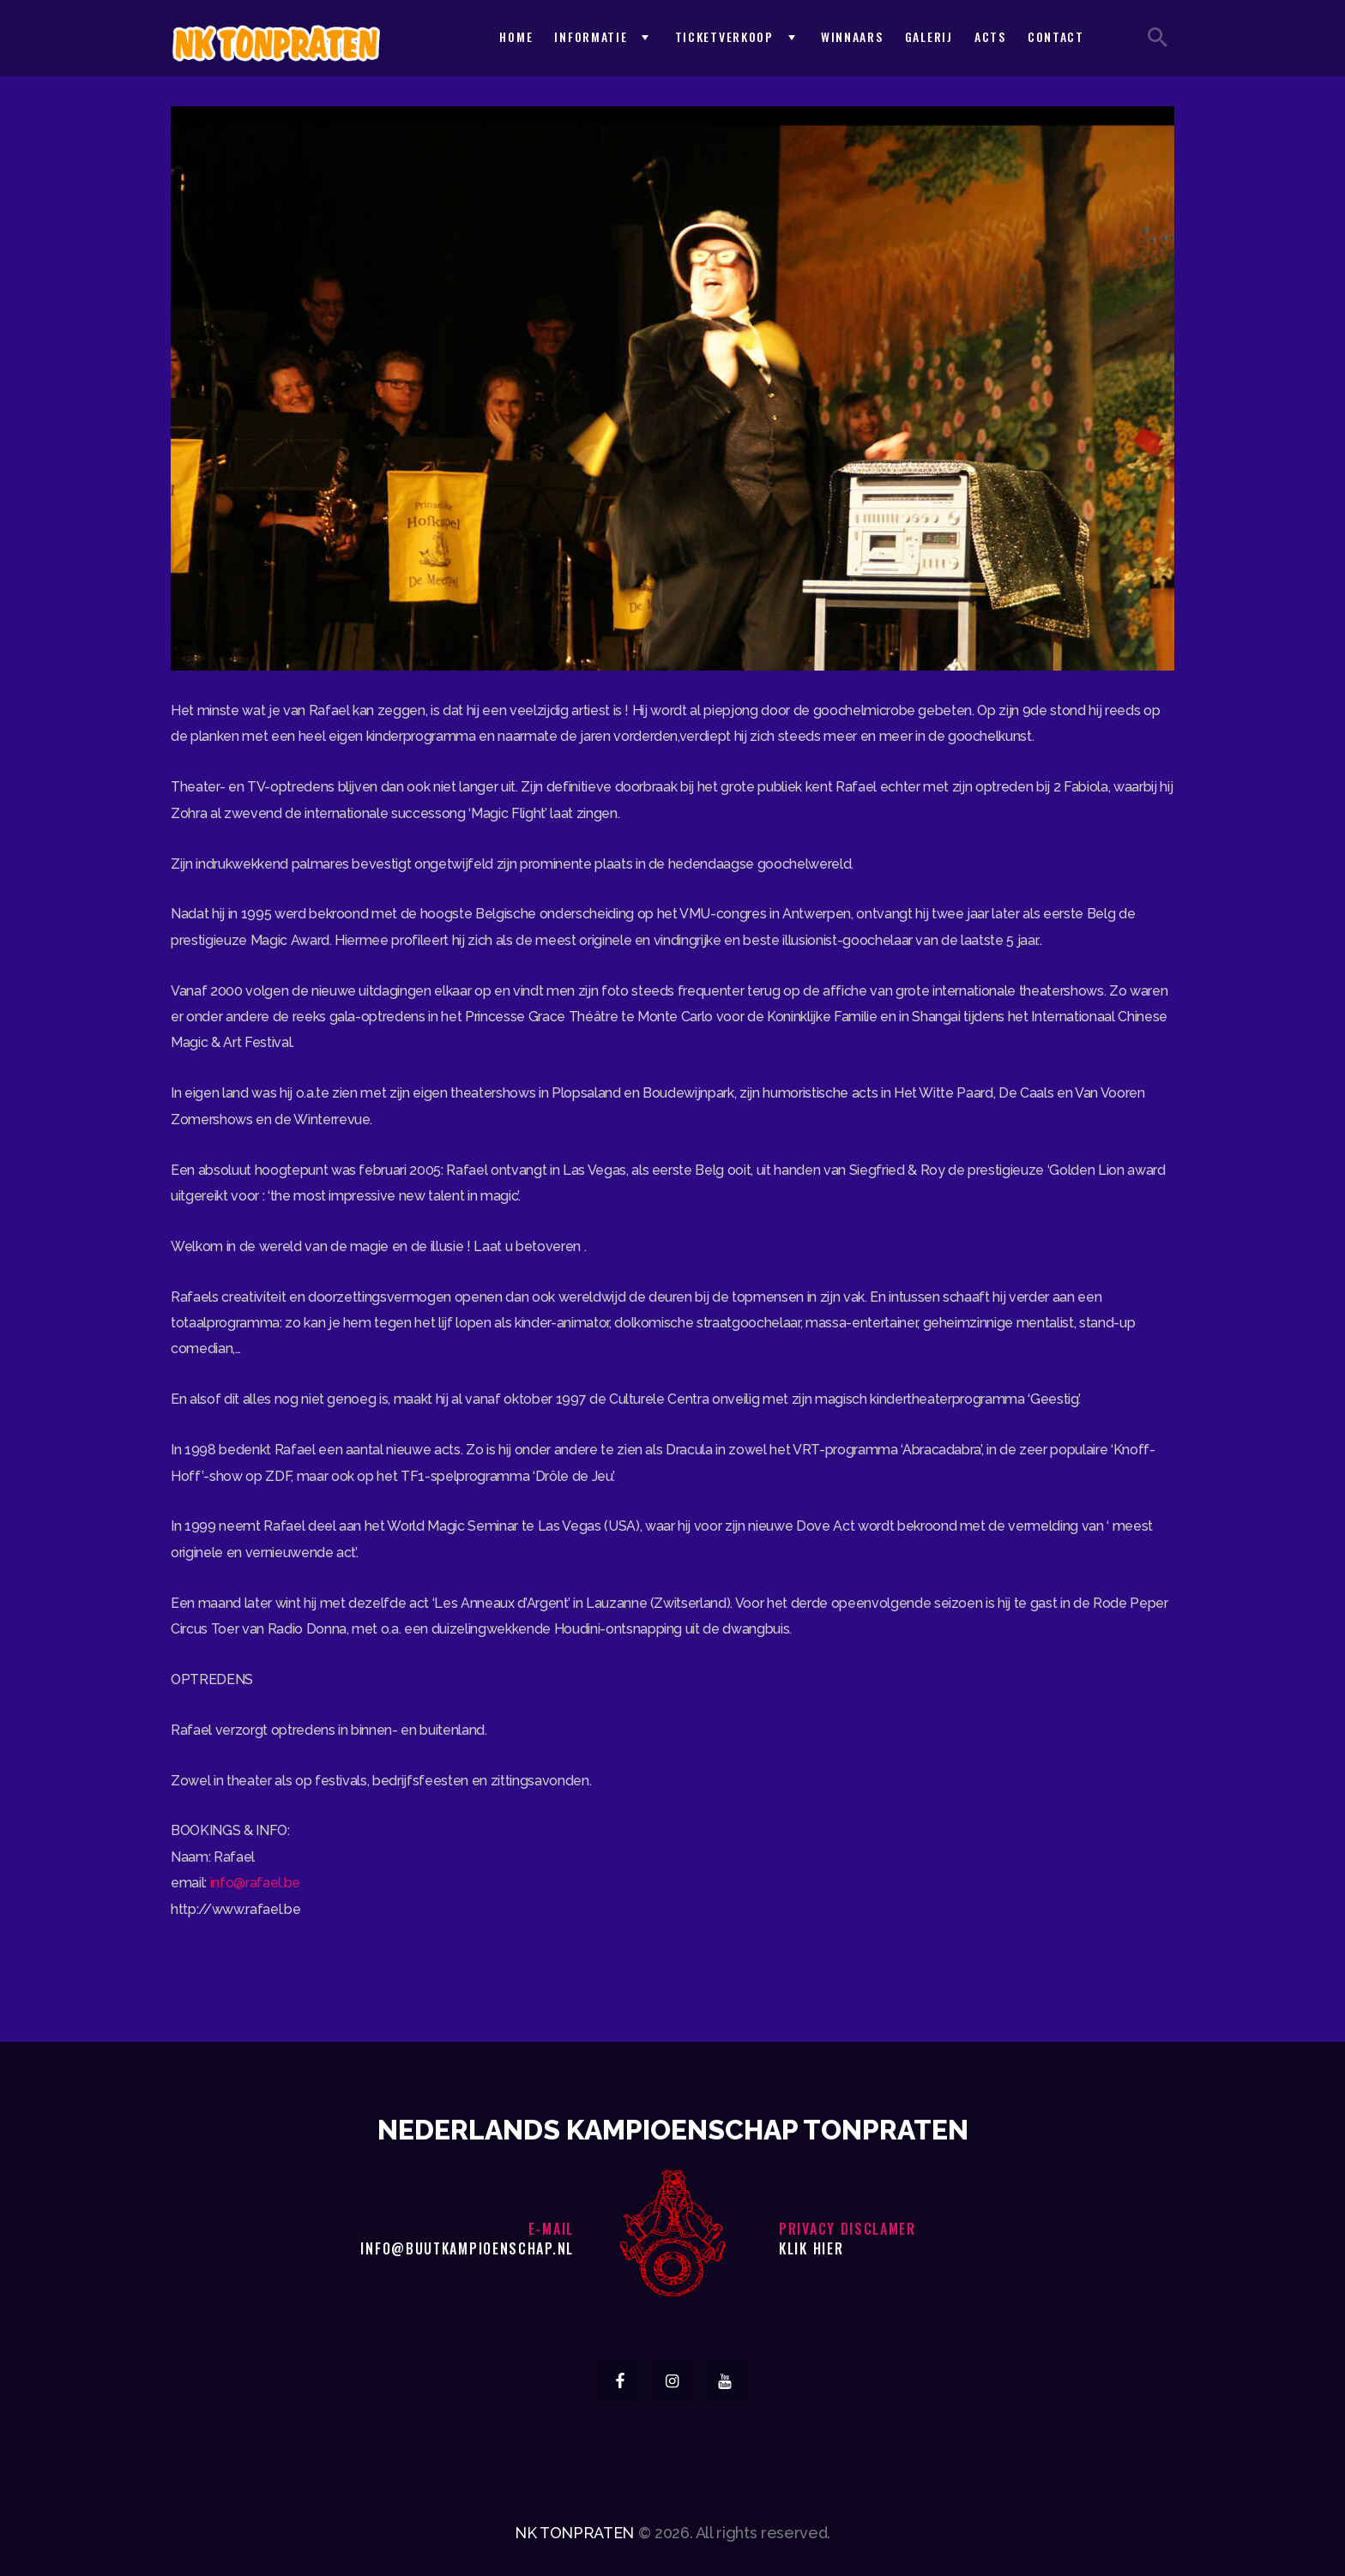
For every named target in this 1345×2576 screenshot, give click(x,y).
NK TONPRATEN (574, 2533)
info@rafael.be (255, 1883)
